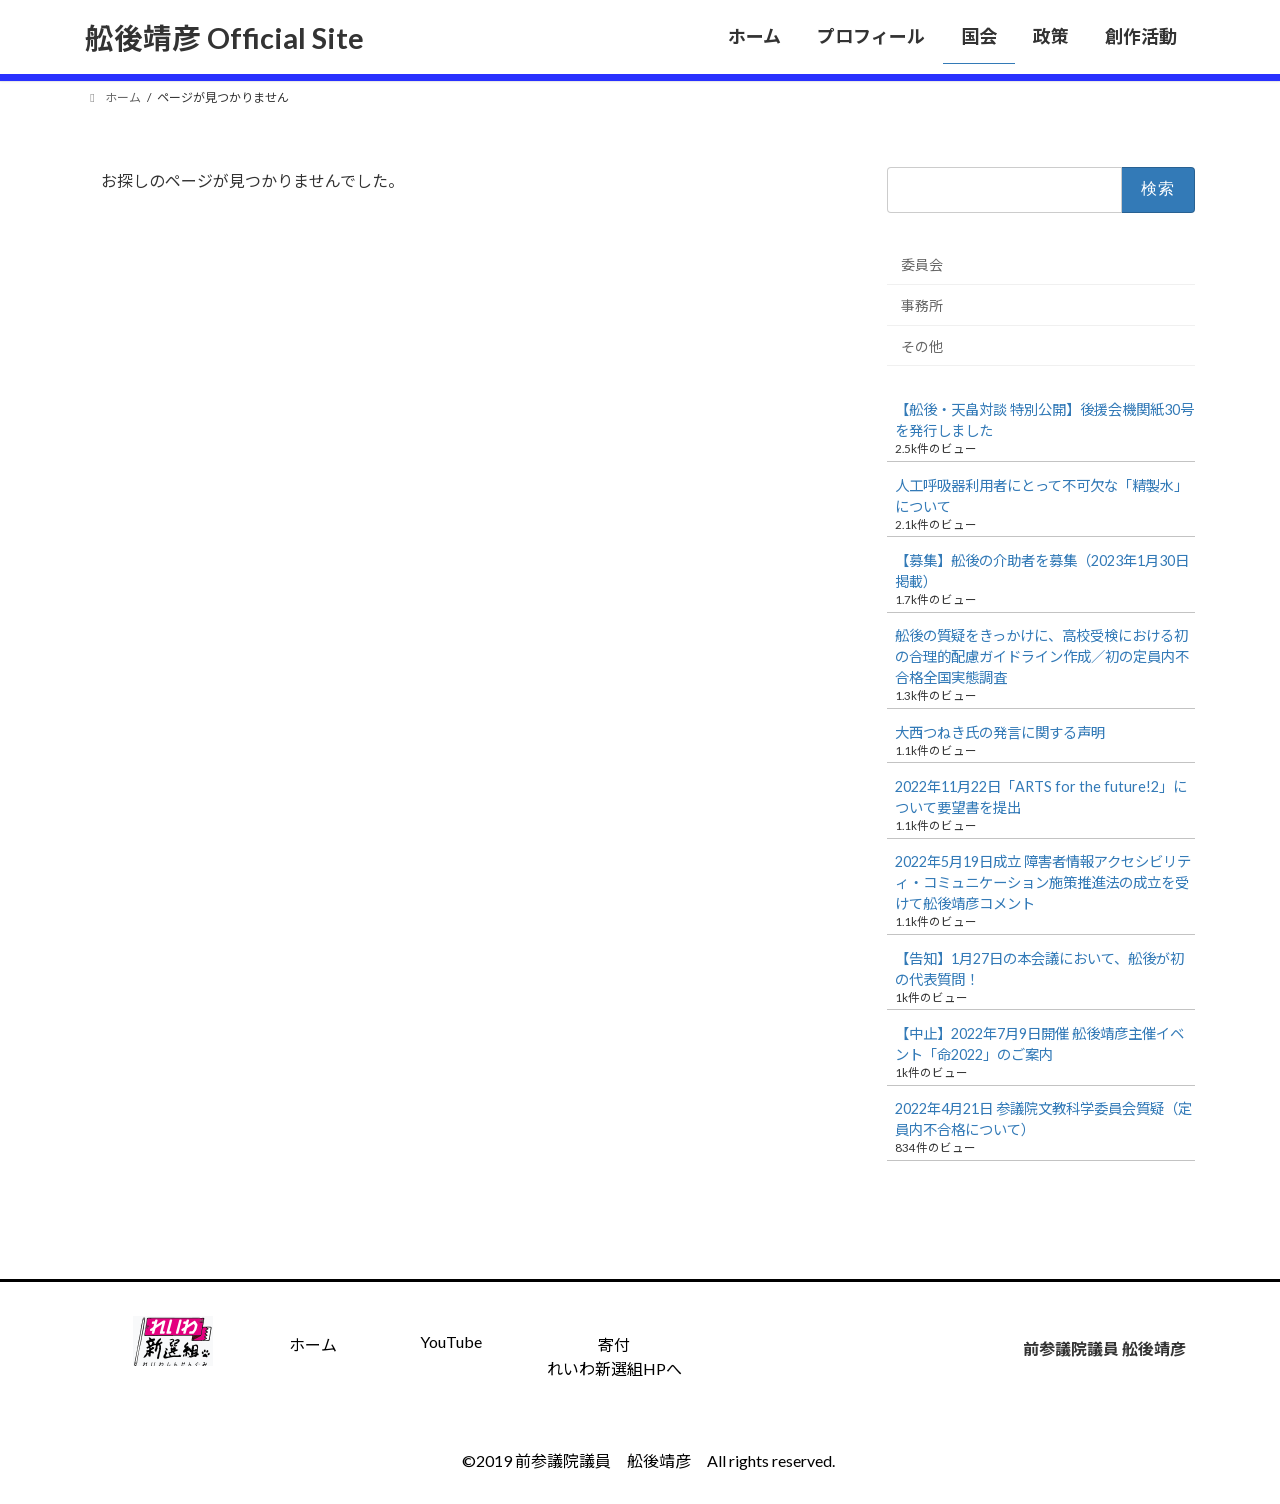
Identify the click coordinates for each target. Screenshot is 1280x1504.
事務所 (922, 305)
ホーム (313, 1344)
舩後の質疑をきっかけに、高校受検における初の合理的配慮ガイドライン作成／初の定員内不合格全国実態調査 (1042, 656)
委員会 (922, 264)
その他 (922, 345)
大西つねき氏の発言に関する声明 (1000, 732)
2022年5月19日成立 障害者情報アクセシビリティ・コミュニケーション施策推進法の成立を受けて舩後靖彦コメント (1043, 882)
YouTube (451, 1341)
